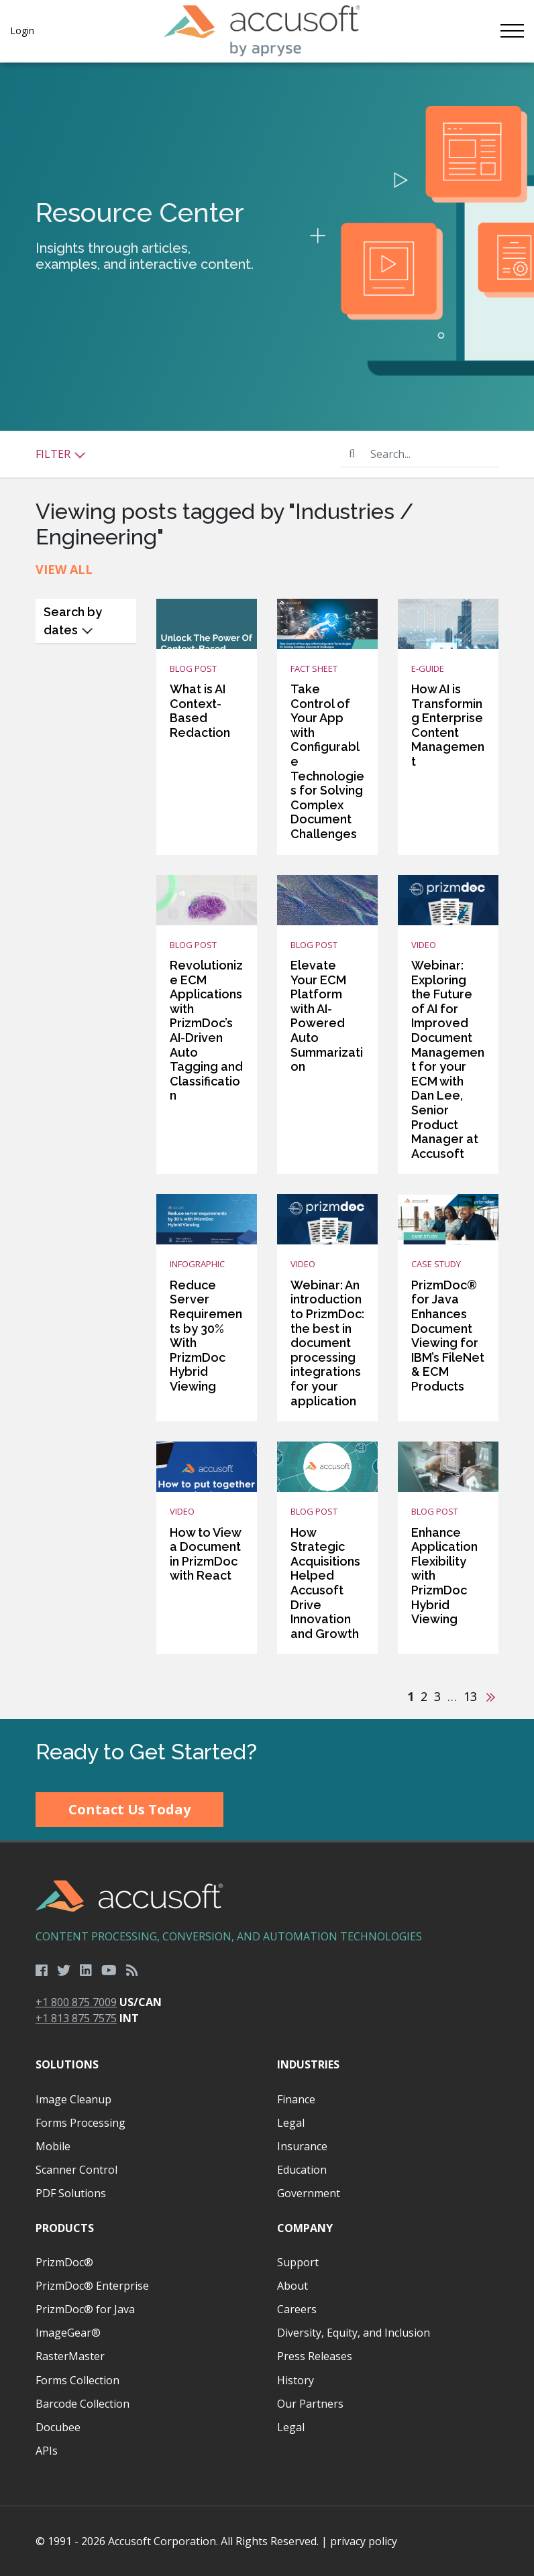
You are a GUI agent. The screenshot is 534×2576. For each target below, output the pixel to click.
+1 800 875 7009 (76, 2002)
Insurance (302, 2146)
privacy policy (363, 2541)
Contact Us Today (129, 1809)
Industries (308, 2064)
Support (298, 2262)
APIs (47, 2450)
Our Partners (310, 2403)
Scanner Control (76, 2169)
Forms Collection (77, 2380)
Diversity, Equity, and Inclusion (353, 2332)
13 (470, 1696)
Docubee (58, 2427)
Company (305, 2228)
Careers (297, 2309)
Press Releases (314, 2356)
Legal (291, 2122)
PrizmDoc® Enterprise (92, 2285)
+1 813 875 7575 (76, 2018)
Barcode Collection (82, 2403)
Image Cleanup (73, 2099)
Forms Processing (80, 2122)
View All (64, 569)
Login (22, 30)
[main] (267, 891)
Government (308, 2193)
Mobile (53, 2146)
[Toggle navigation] (512, 30)
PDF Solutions (71, 2193)
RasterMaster (70, 2356)
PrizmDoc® (64, 2262)
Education (302, 2169)
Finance (296, 2099)
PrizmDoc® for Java (85, 2309)
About (292, 2285)
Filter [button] (61, 454)
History (295, 2380)
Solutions (67, 2064)
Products (65, 2228)
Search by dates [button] (73, 621)
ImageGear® (68, 2332)
